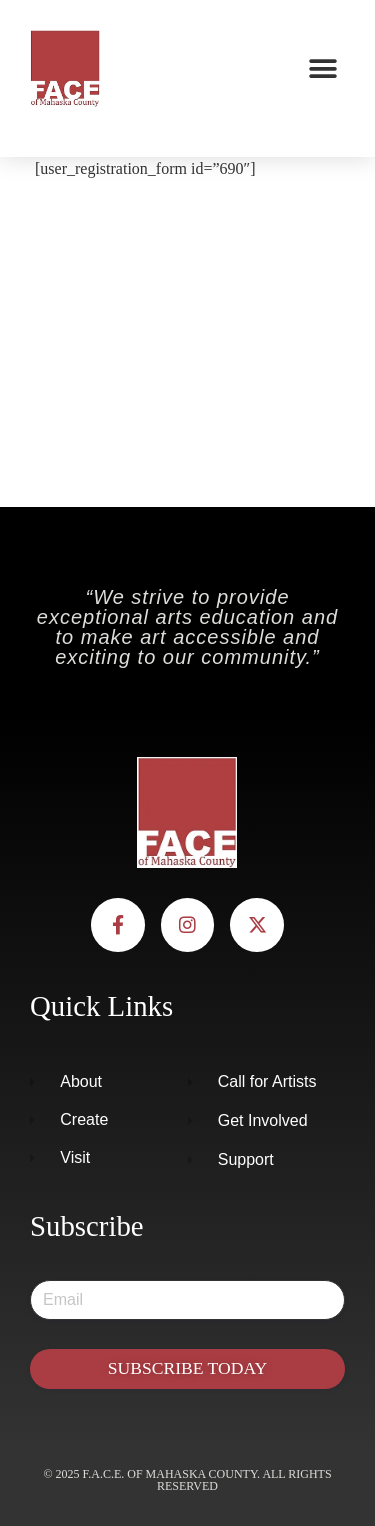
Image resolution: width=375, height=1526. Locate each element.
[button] (322, 68)
